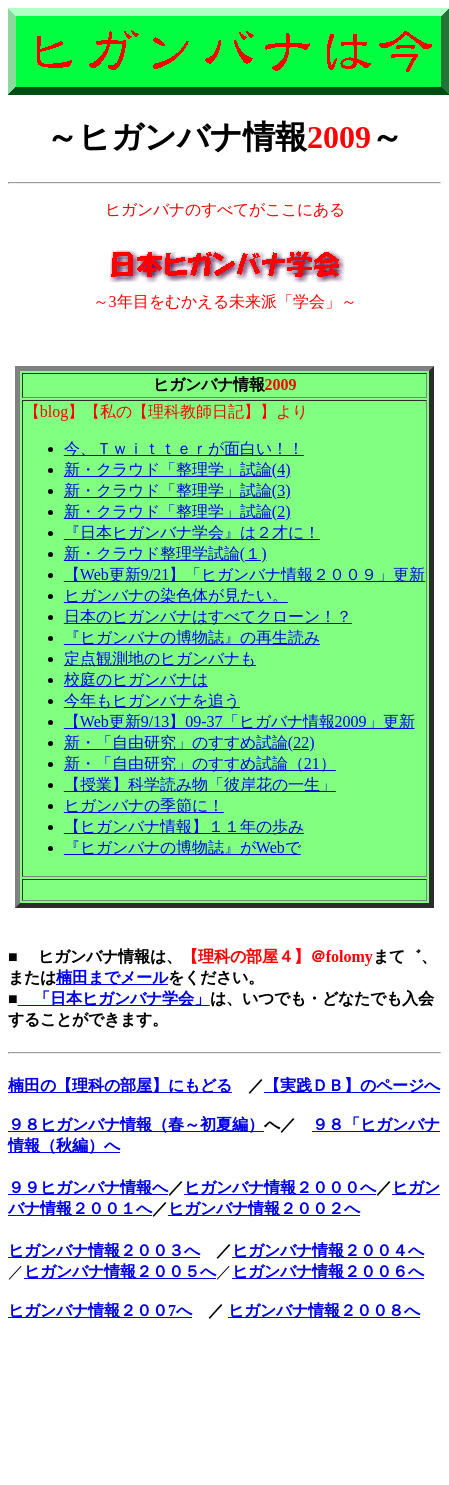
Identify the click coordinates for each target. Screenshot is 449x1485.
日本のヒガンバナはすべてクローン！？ (208, 616)
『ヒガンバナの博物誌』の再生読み (192, 637)
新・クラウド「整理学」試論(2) (177, 511)
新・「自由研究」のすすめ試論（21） (200, 763)
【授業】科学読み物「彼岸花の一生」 (200, 784)
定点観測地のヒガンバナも (160, 658)
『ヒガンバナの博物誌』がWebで (182, 847)
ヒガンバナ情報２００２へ (264, 1208)
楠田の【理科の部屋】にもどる (120, 1085)
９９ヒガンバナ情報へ (88, 1187)
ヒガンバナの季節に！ (144, 805)
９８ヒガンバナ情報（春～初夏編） (136, 1124)
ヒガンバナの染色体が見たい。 (176, 595)
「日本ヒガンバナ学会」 (114, 998)
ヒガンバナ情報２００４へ (328, 1250)
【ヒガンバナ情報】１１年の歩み (184, 826)
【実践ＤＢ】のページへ (352, 1085)
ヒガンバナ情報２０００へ (280, 1187)
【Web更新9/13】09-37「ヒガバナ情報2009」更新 (239, 721)
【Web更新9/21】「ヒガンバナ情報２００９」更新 (244, 574)
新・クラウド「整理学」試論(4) (177, 469)
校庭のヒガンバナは (136, 679)
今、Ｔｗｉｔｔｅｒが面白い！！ (184, 448)
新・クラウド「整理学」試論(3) (177, 490)
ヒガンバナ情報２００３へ (104, 1250)
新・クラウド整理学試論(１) (165, 553)
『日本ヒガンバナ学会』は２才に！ (192, 532)
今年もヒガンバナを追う (152, 700)
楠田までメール (112, 977)
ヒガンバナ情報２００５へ (120, 1271)
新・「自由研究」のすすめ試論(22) (189, 742)
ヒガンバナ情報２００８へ (324, 1310)
